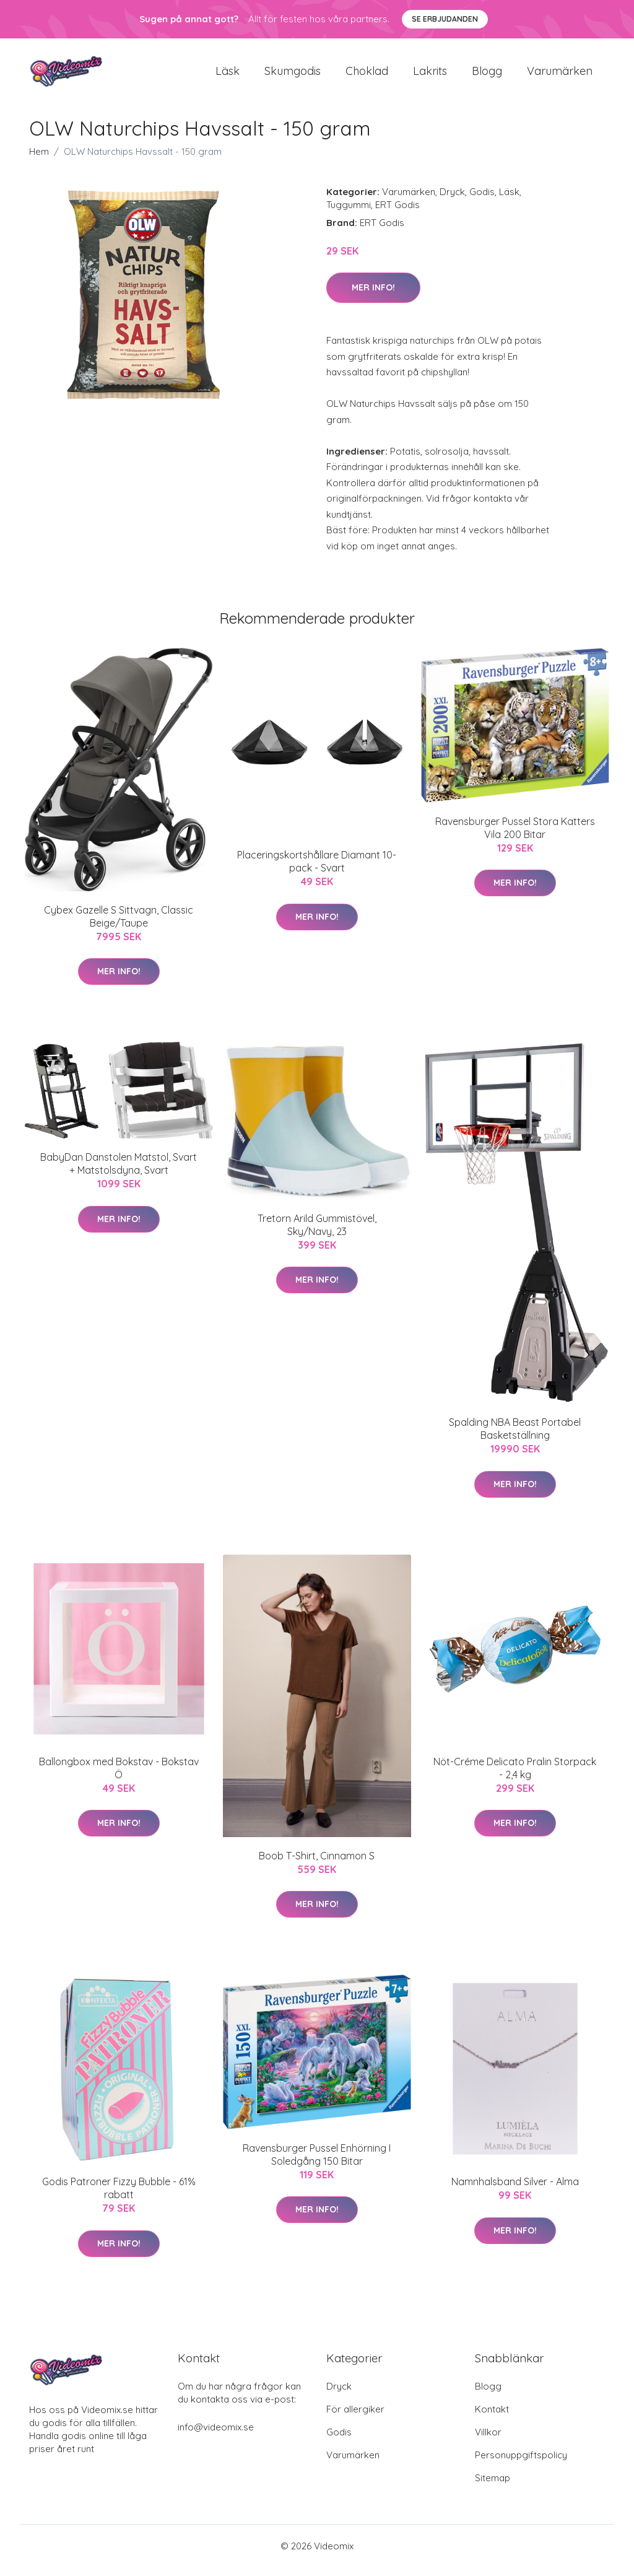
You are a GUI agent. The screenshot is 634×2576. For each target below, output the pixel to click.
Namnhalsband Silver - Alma (515, 2190)
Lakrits (430, 75)
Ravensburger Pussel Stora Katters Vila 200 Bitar (515, 836)
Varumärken (560, 75)
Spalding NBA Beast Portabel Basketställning (515, 1437)
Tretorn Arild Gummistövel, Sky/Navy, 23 (317, 1233)
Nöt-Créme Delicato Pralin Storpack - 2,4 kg (514, 1776)
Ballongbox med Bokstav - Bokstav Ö (119, 1776)
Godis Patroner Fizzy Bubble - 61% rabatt (119, 2196)
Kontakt (492, 2418)
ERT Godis (397, 213)
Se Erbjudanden (445, 19)
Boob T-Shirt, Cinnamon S (317, 1864)
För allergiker (355, 2418)
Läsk (227, 75)
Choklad (366, 75)
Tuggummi (348, 213)
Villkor (488, 2441)
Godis (482, 200)
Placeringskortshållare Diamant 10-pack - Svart (316, 870)
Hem (39, 160)
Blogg (487, 75)
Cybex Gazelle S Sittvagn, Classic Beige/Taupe (118, 925)
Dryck (452, 200)
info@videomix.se (216, 2436)
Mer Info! (373, 296)
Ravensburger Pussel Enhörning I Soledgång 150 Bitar (317, 2163)
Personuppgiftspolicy (521, 2463)
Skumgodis (292, 75)
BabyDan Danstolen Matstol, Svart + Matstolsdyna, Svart (118, 1172)
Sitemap (492, 2486)
